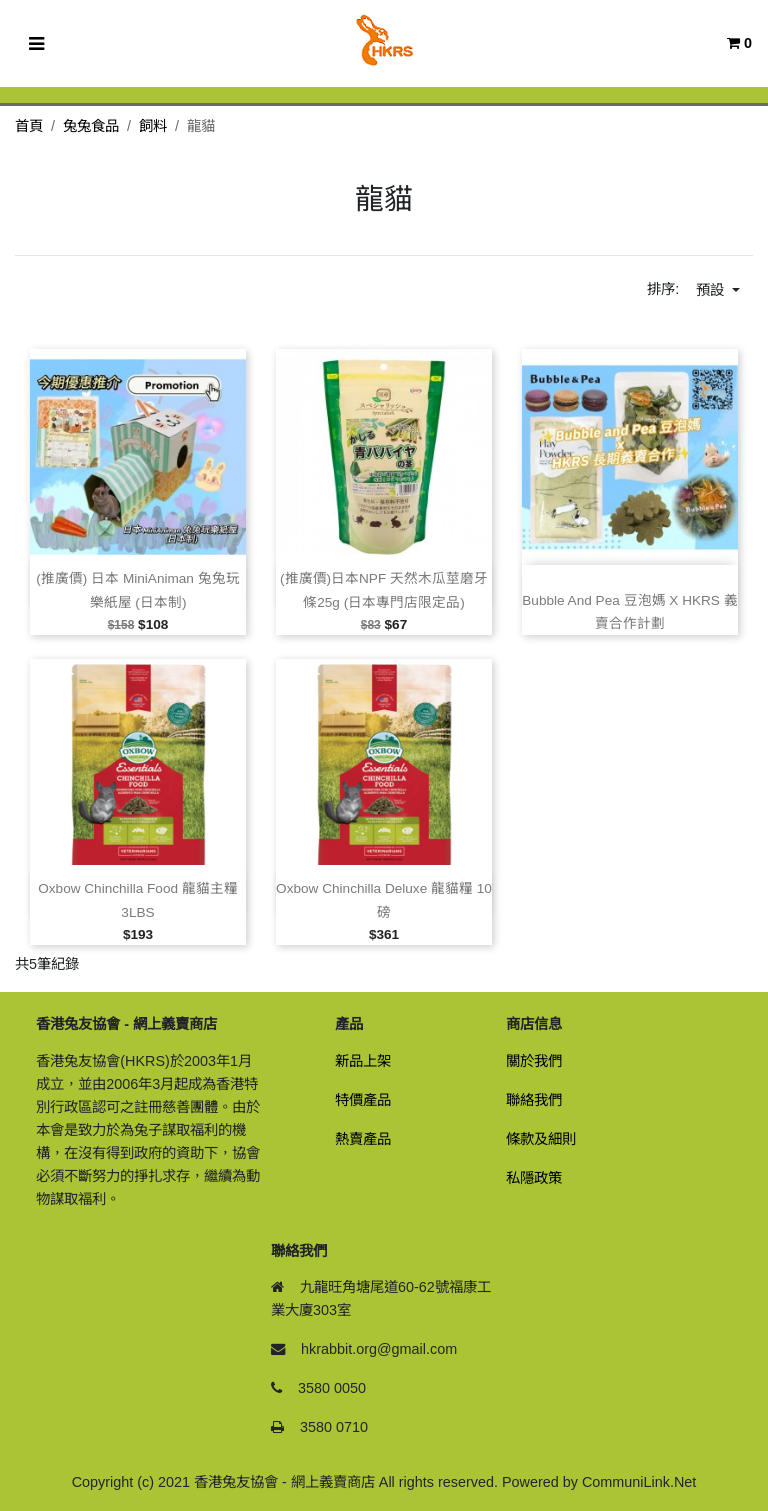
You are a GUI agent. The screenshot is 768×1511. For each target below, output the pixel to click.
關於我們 (534, 1061)
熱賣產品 (363, 1139)
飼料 (153, 126)
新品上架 (363, 1061)
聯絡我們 (534, 1100)
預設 (712, 290)
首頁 (29, 126)
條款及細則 (541, 1139)
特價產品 (363, 1100)
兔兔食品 (91, 126)
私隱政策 (534, 1178)
